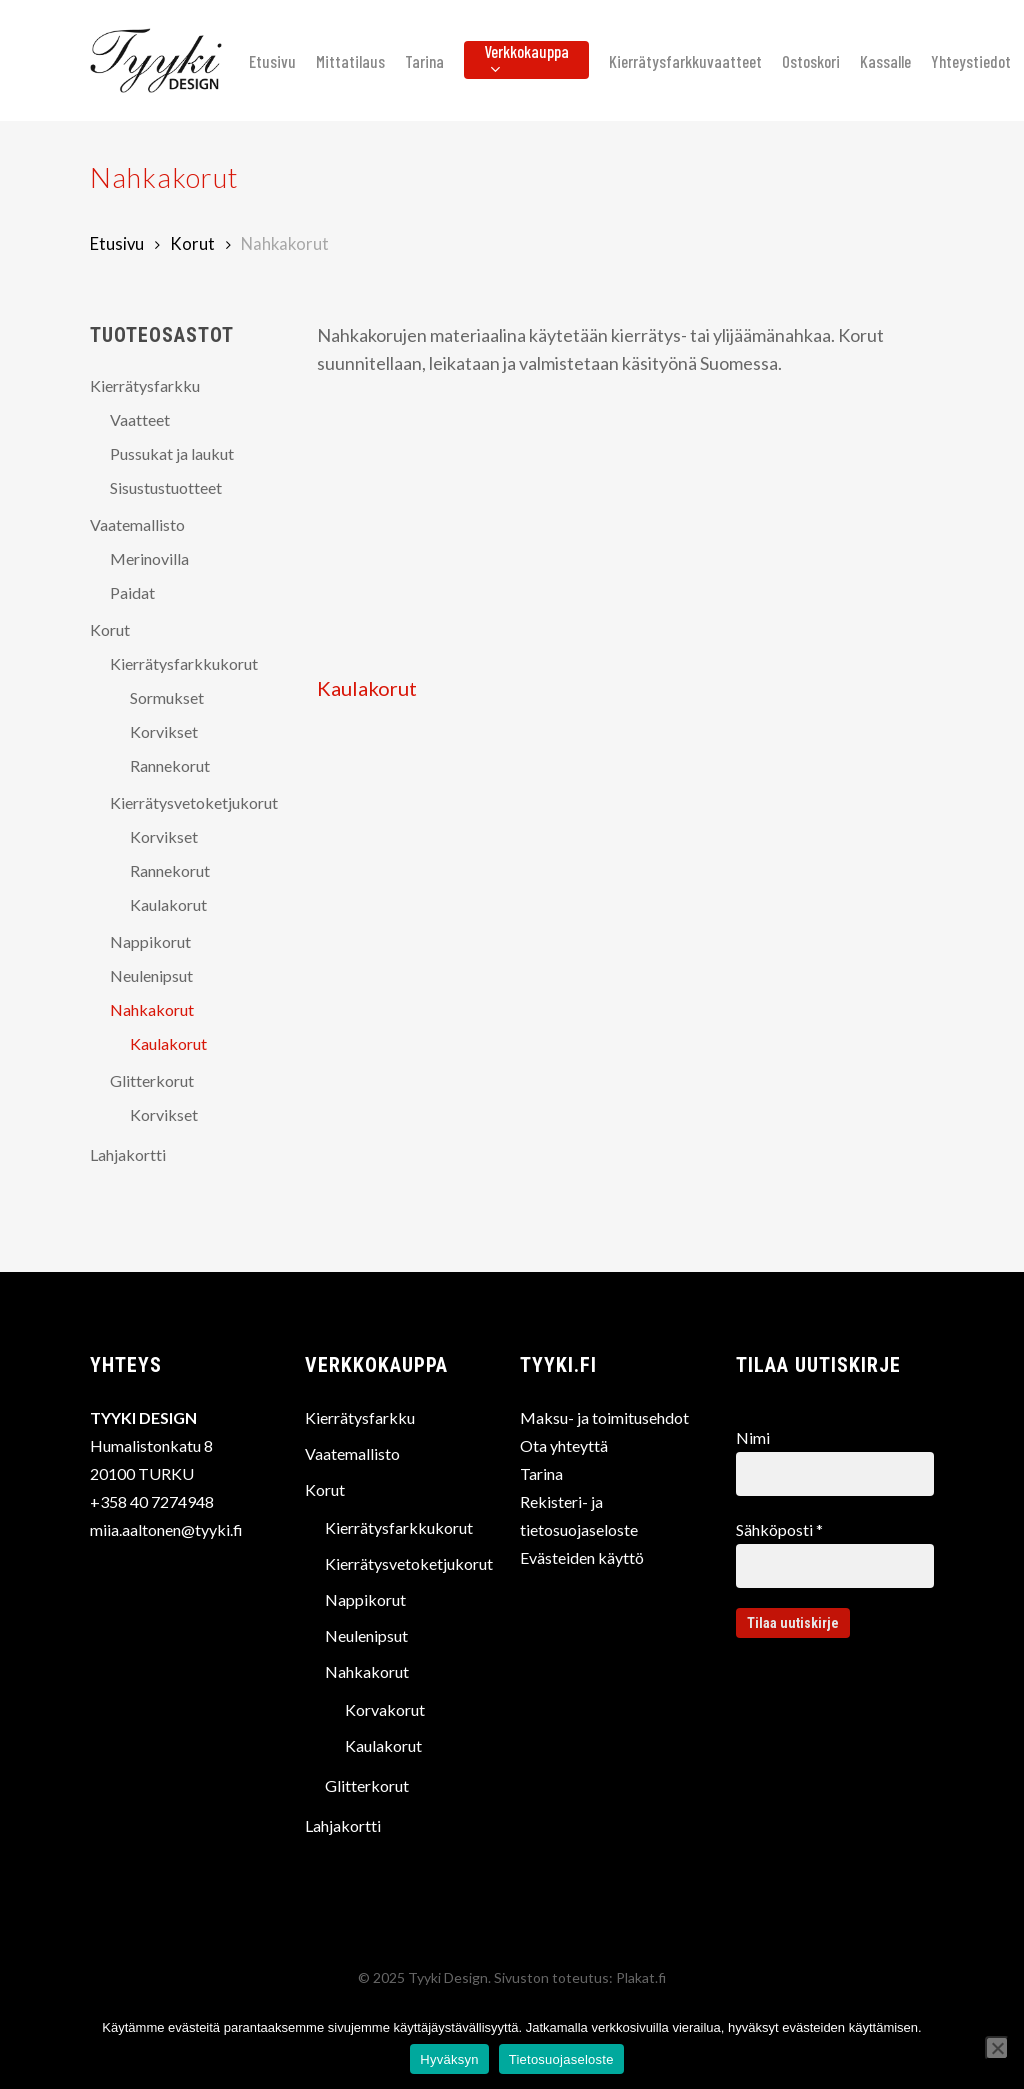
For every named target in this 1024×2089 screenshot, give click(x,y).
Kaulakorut (168, 904)
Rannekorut (170, 765)
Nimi (835, 1462)
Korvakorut (385, 1709)
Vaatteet (140, 419)
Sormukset (167, 697)
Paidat (132, 592)
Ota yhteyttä (564, 1445)
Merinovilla (149, 558)
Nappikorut (150, 941)
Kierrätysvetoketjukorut (188, 802)
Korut (192, 244)
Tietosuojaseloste (561, 2059)
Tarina (541, 1473)
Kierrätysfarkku (145, 385)
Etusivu (117, 244)
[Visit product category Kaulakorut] (418, 558)
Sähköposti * (835, 1554)
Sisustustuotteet (166, 487)
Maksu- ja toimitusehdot (604, 1417)
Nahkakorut (152, 1009)
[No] (997, 2048)
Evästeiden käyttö (582, 1557)
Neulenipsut (151, 975)
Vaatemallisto (137, 524)
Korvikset (164, 731)
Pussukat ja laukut (172, 453)
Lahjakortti (128, 1154)
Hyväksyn (449, 2059)
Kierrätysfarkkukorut (184, 663)
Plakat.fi (641, 1977)
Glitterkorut (152, 1080)
